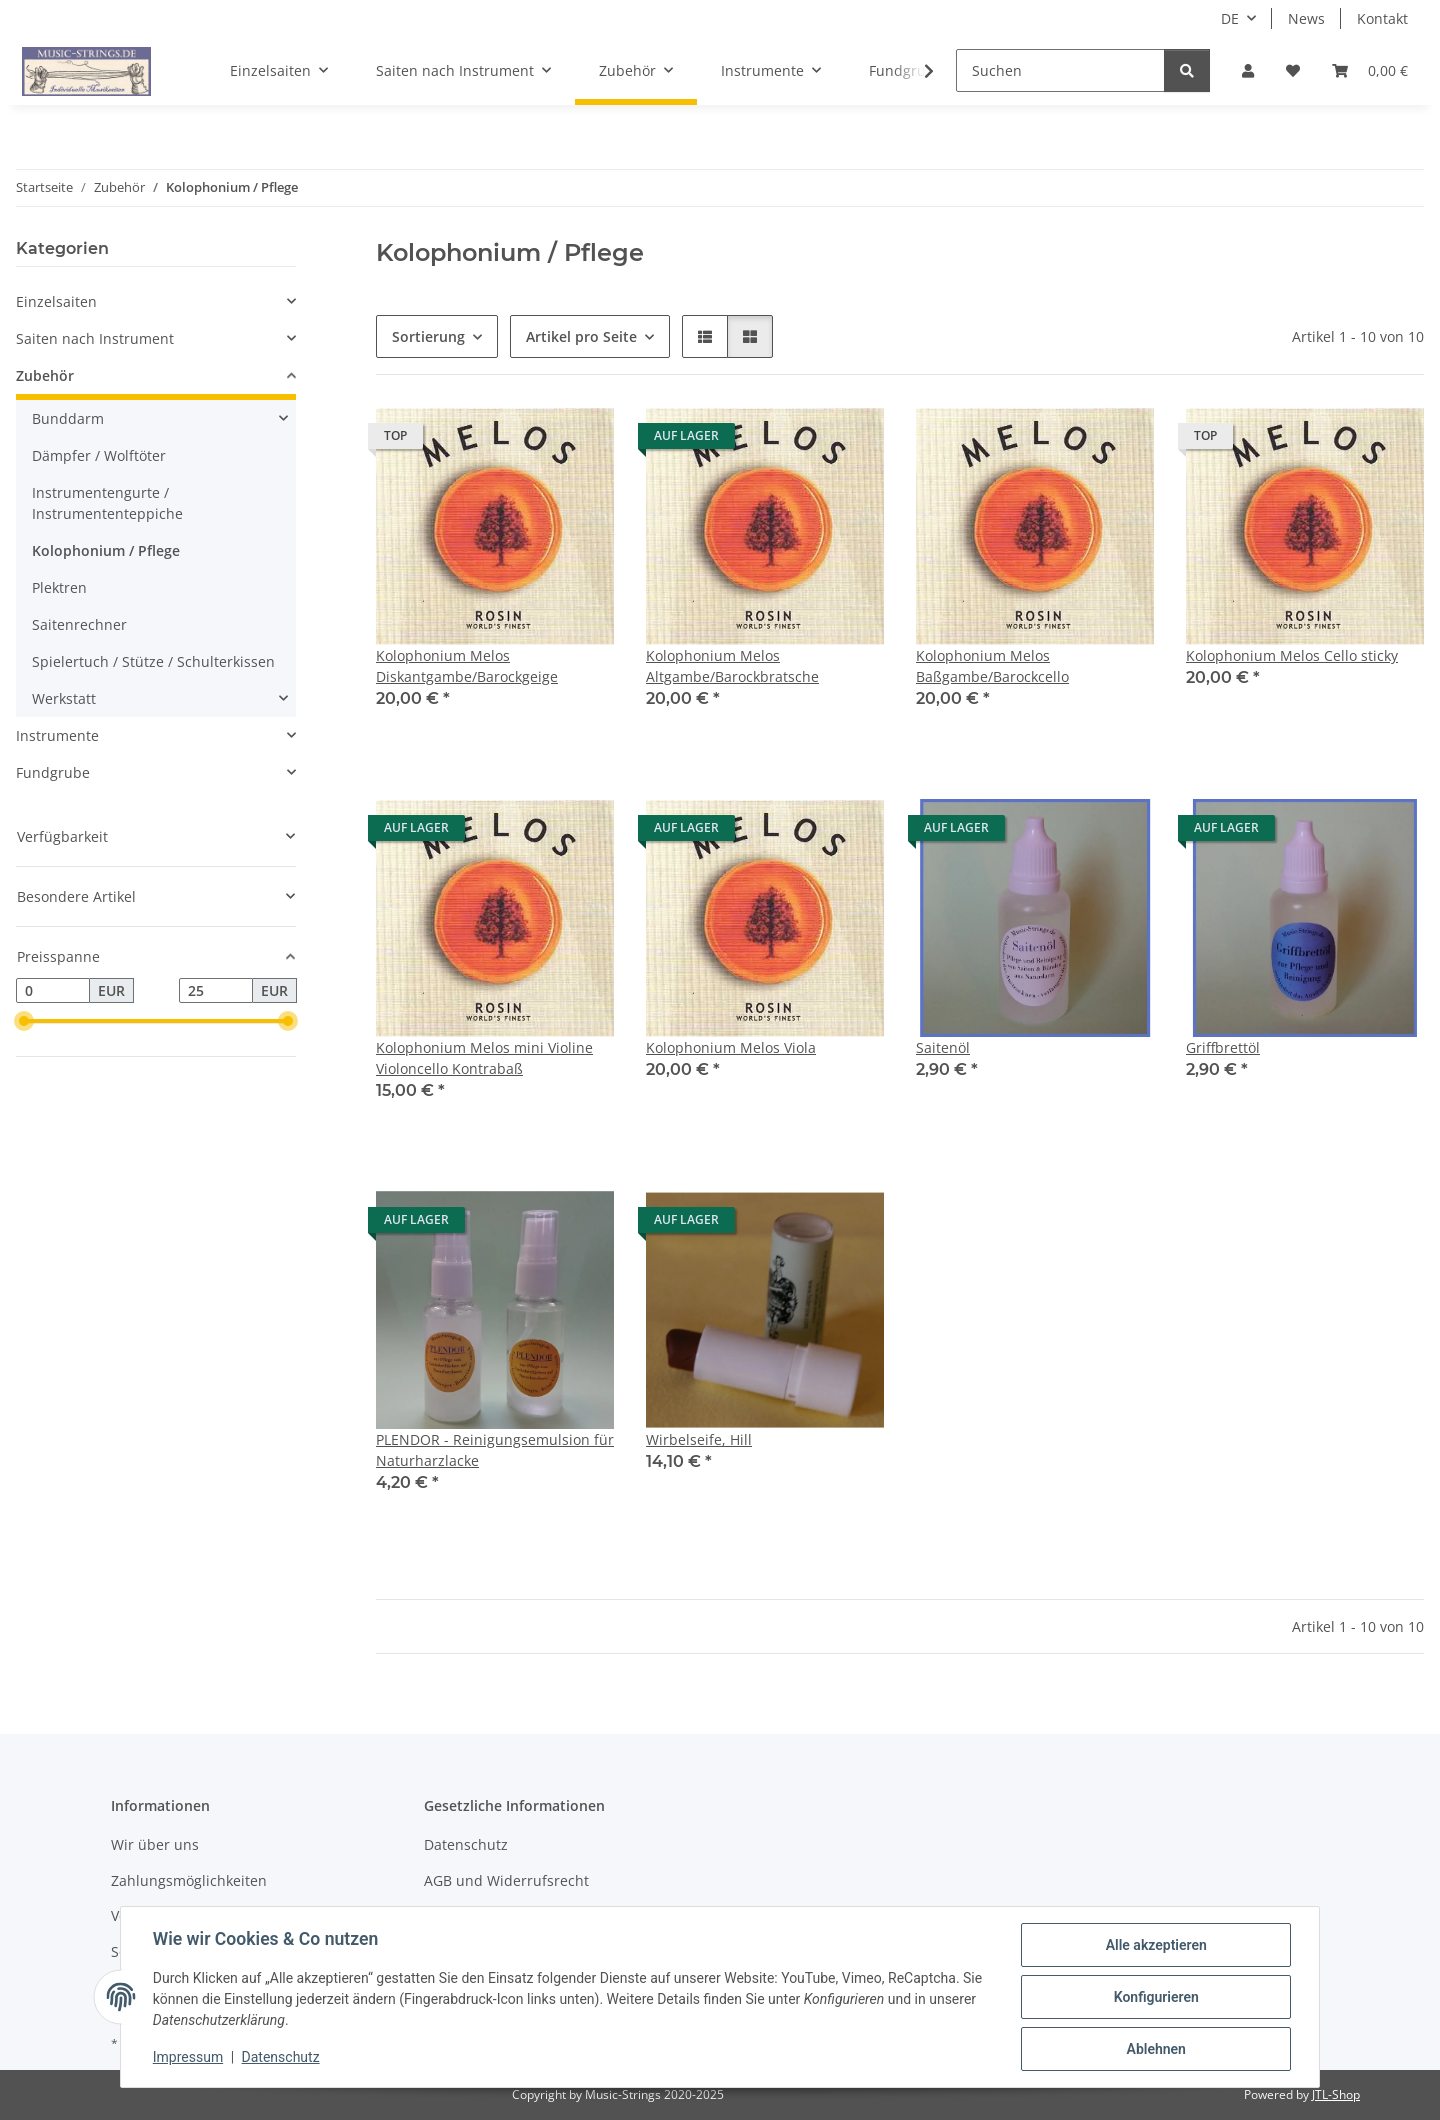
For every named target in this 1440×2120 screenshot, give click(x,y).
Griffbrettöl (1223, 1047)
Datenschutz (281, 2058)
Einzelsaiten (56, 301)
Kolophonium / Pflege (106, 550)
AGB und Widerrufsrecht (506, 1880)
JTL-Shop (1336, 2094)
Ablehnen (1155, 2049)
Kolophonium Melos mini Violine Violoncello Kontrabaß (484, 1058)
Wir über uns (155, 1844)
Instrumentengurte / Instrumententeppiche (107, 503)
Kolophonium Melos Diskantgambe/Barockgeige (467, 666)
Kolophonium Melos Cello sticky (1292, 655)
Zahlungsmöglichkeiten (189, 1880)
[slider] (24, 1022)
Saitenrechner (79, 624)
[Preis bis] (216, 991)
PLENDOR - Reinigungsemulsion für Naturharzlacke (495, 1450)
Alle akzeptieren (1155, 1945)
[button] (1248, 70)
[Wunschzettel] (1293, 70)
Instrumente (57, 735)
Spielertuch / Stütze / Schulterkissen (153, 661)
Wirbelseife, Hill (699, 1439)
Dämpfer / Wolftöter (99, 455)
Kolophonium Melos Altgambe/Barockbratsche (732, 666)
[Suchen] (1060, 70)
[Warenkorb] (1370, 70)
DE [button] (1230, 18)
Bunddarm (68, 418)
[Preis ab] (53, 991)
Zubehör (45, 375)
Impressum (188, 2058)
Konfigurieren (1155, 1997)
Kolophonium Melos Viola (731, 1047)
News (1306, 18)
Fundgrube (53, 772)
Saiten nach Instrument (95, 338)
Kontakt (1382, 18)
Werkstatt (64, 698)
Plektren (59, 587)
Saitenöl (943, 1047)
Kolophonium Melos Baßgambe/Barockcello (992, 666)
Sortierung (428, 336)
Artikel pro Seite (581, 336)
